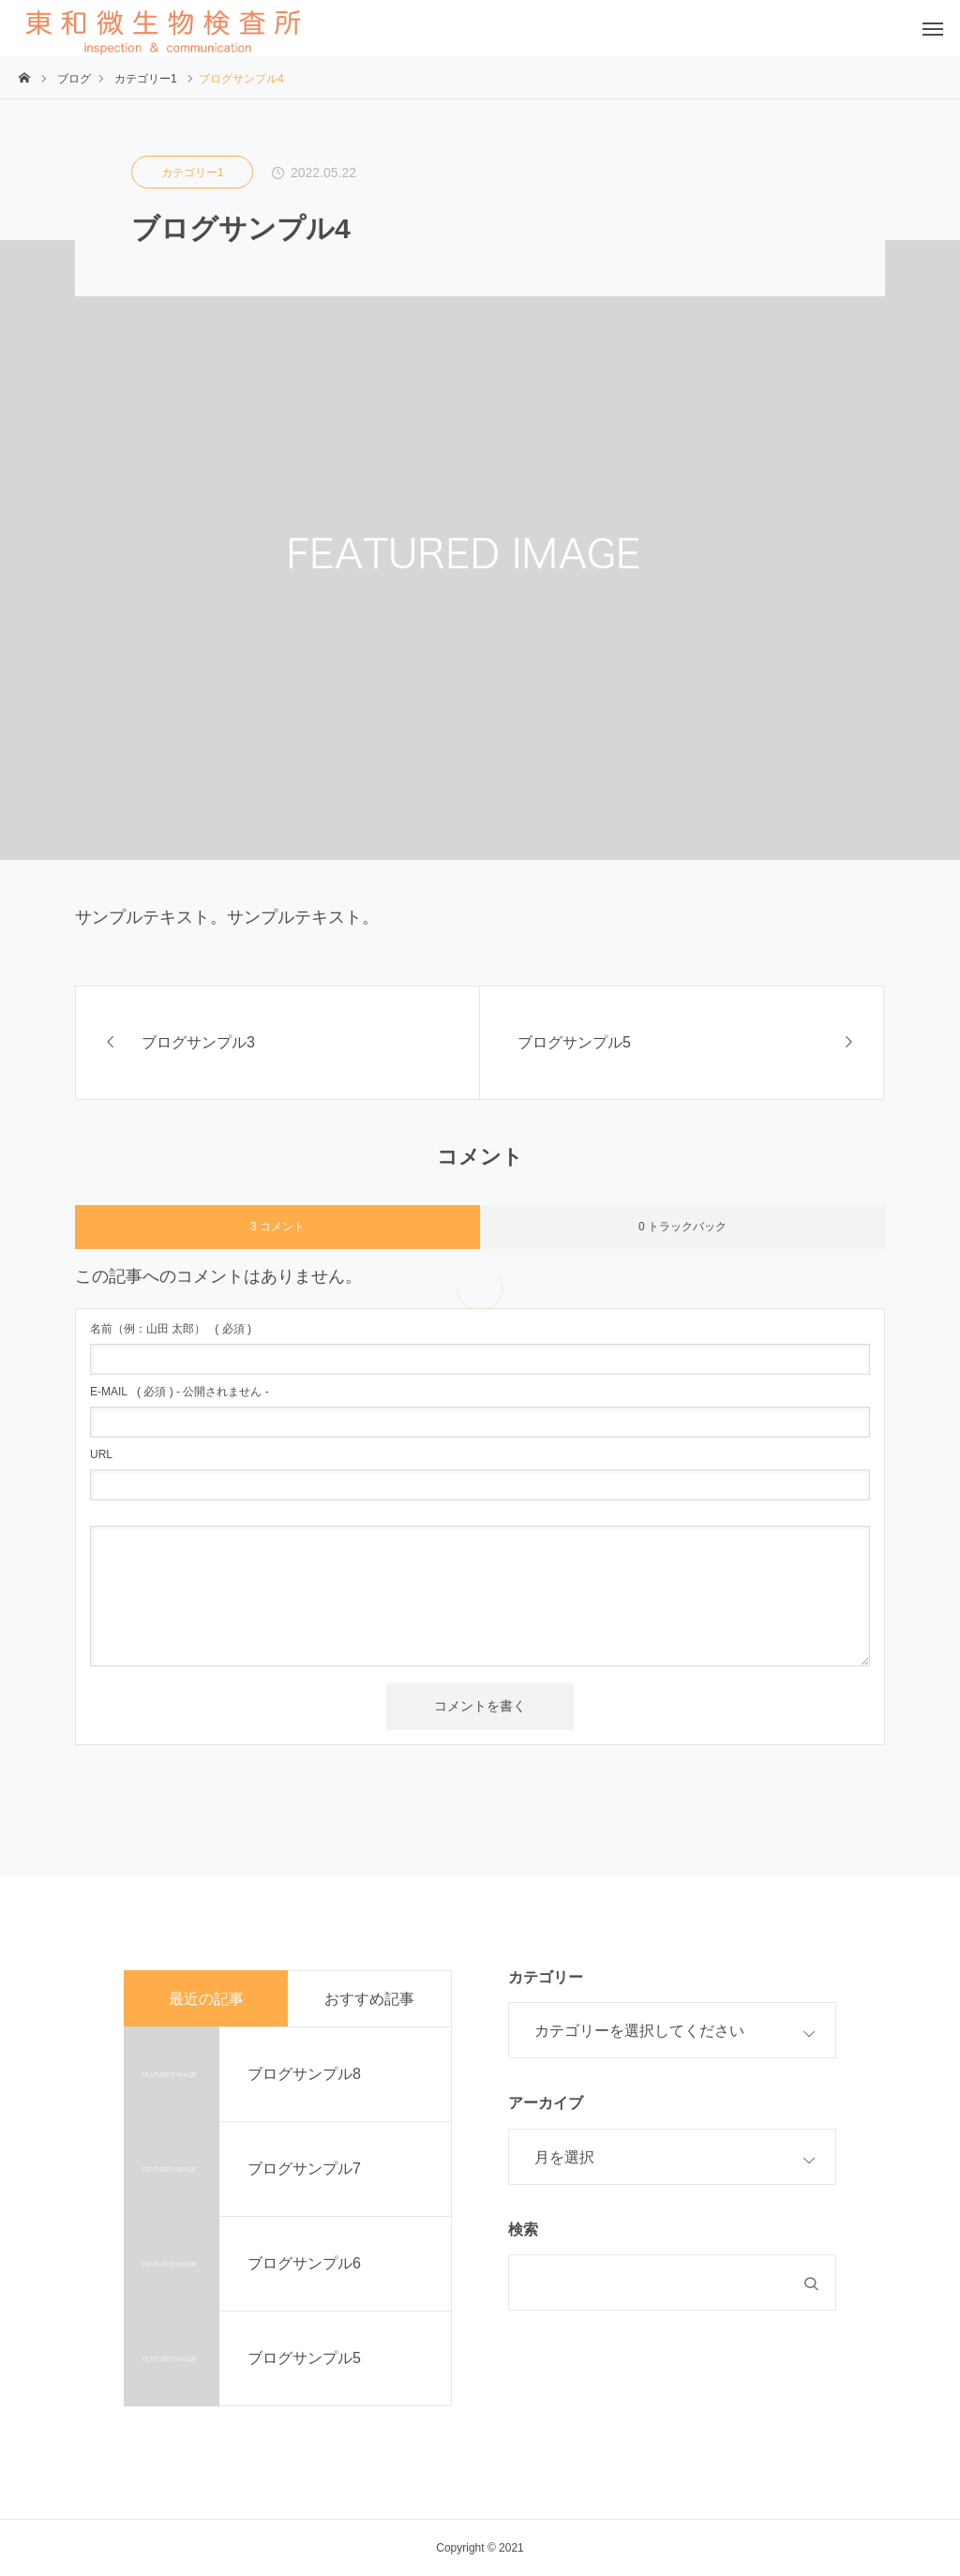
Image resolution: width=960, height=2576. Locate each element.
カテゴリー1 (192, 172)
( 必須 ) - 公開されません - (179, 1391)
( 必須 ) (170, 1328)
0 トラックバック (682, 1226)
